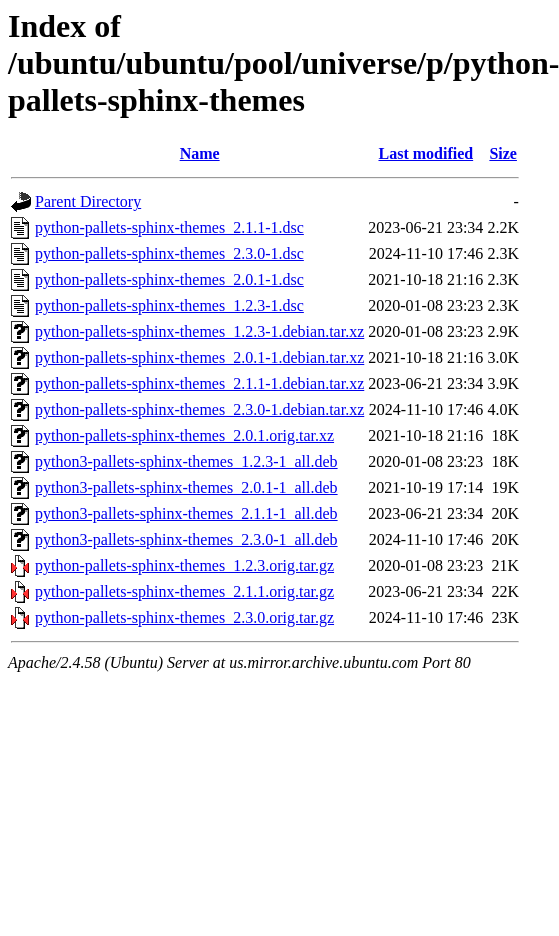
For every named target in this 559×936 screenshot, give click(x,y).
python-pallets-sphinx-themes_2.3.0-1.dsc (169, 253)
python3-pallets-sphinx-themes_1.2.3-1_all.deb (186, 461)
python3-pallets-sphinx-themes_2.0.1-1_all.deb (186, 487)
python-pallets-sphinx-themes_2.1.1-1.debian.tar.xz (199, 383)
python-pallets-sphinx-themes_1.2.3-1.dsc (169, 305)
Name (200, 153)
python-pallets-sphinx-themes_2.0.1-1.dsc (169, 279)
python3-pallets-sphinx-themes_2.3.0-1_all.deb (186, 539)
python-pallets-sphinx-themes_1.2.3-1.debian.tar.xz (199, 331)
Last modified (425, 153)
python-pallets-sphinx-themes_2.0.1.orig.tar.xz (184, 435)
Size (503, 153)
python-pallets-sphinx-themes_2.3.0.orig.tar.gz (184, 617)
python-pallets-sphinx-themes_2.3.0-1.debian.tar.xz (199, 409)
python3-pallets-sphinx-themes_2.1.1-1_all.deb (186, 513)
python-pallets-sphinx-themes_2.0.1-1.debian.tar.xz (199, 357)
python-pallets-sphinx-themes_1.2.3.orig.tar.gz (184, 565)
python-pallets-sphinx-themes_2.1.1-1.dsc (169, 227)
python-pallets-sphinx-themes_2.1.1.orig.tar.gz (184, 591)
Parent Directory (88, 201)
